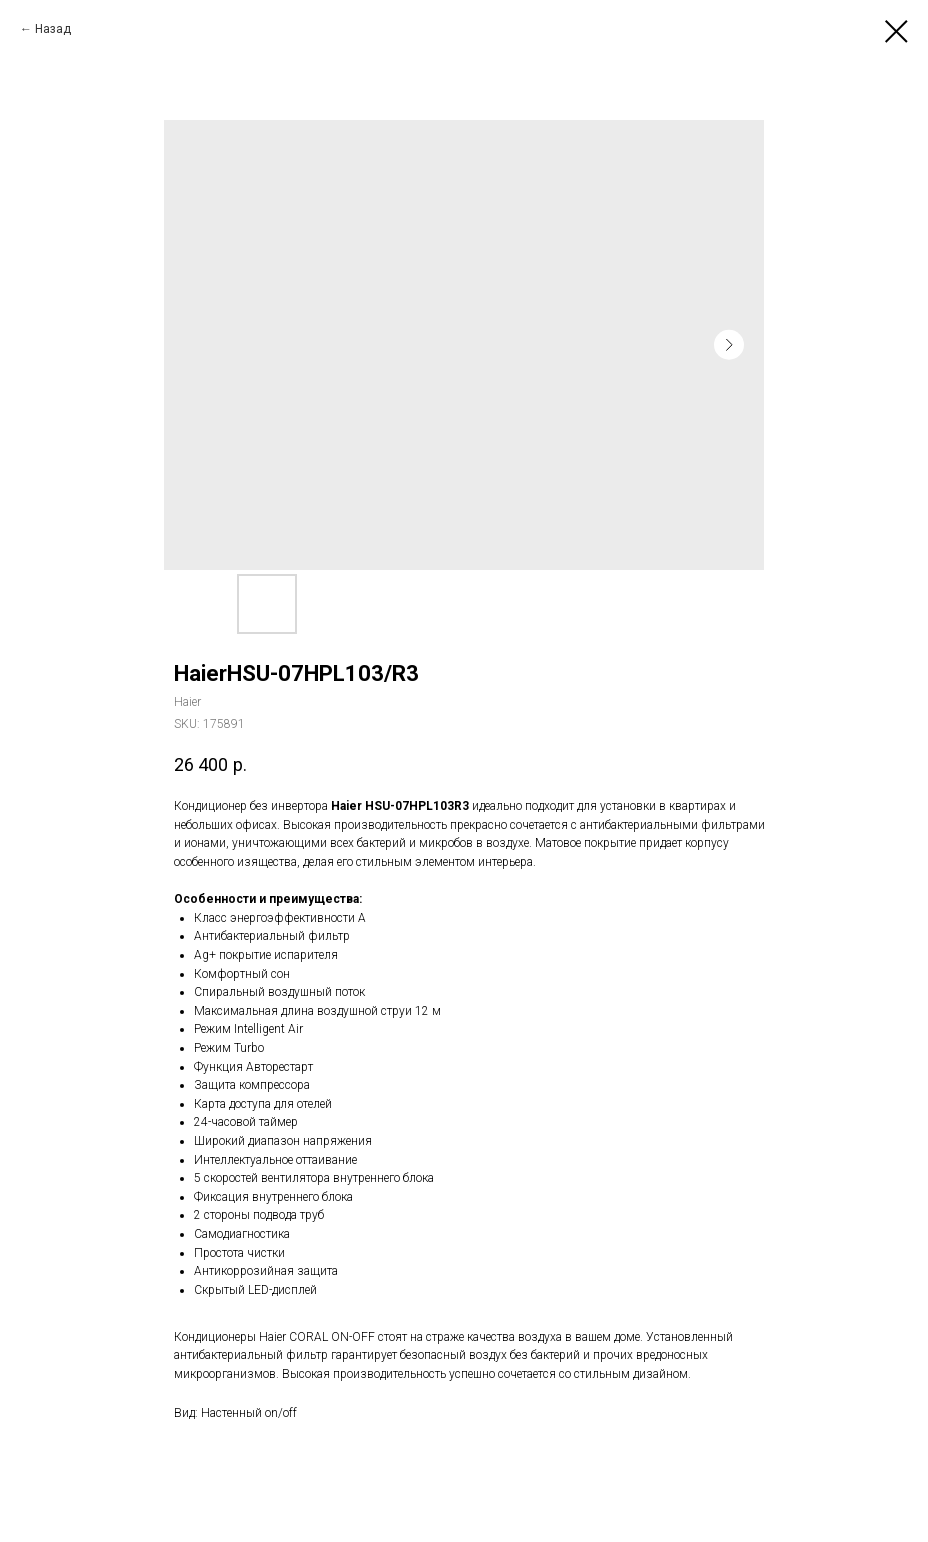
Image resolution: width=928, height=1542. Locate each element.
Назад (53, 29)
